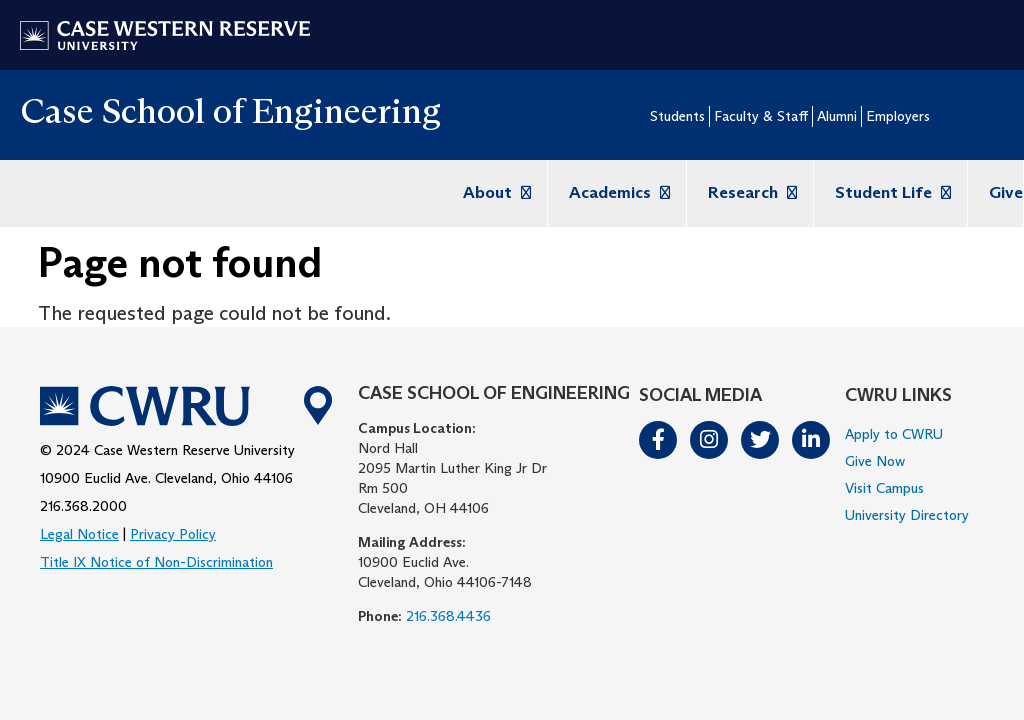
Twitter (761, 440)
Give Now (875, 461)
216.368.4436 (448, 616)
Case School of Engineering (230, 110)
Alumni (837, 116)
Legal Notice (79, 534)
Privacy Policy (173, 534)
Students (677, 116)
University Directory (907, 515)
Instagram (710, 440)
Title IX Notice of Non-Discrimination (156, 562)
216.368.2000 (83, 506)
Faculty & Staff (761, 116)
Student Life (890, 192)
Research (750, 192)
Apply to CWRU (894, 434)
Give (1006, 192)
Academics (617, 192)
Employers (898, 116)
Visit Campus (884, 488)
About (494, 192)
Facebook (659, 440)
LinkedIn (812, 440)
